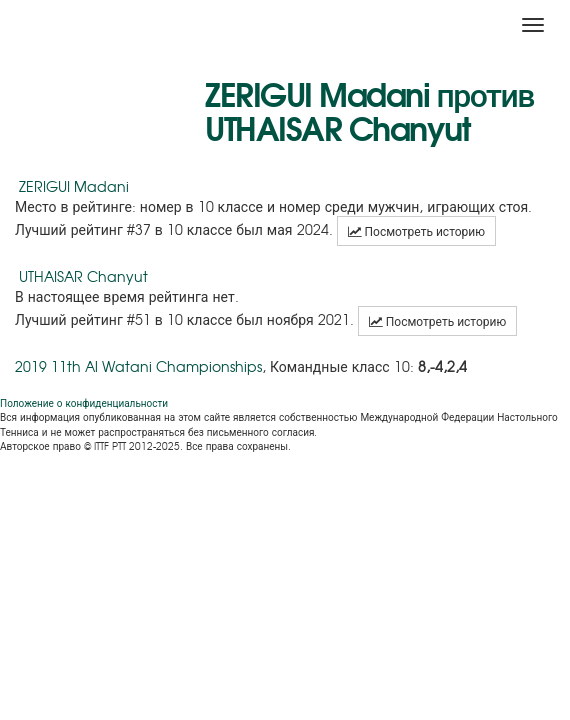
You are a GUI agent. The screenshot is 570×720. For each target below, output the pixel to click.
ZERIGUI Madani (74, 186)
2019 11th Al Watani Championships (138, 366)
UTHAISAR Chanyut (83, 276)
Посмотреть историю (416, 231)
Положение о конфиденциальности (84, 402)
